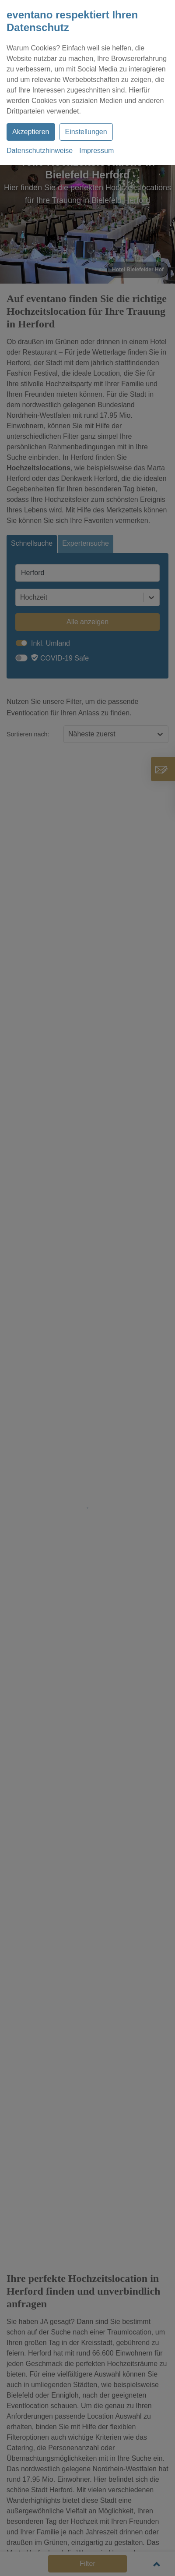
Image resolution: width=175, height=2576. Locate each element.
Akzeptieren (30, 131)
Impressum (96, 150)
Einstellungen (86, 131)
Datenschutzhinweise (40, 150)
